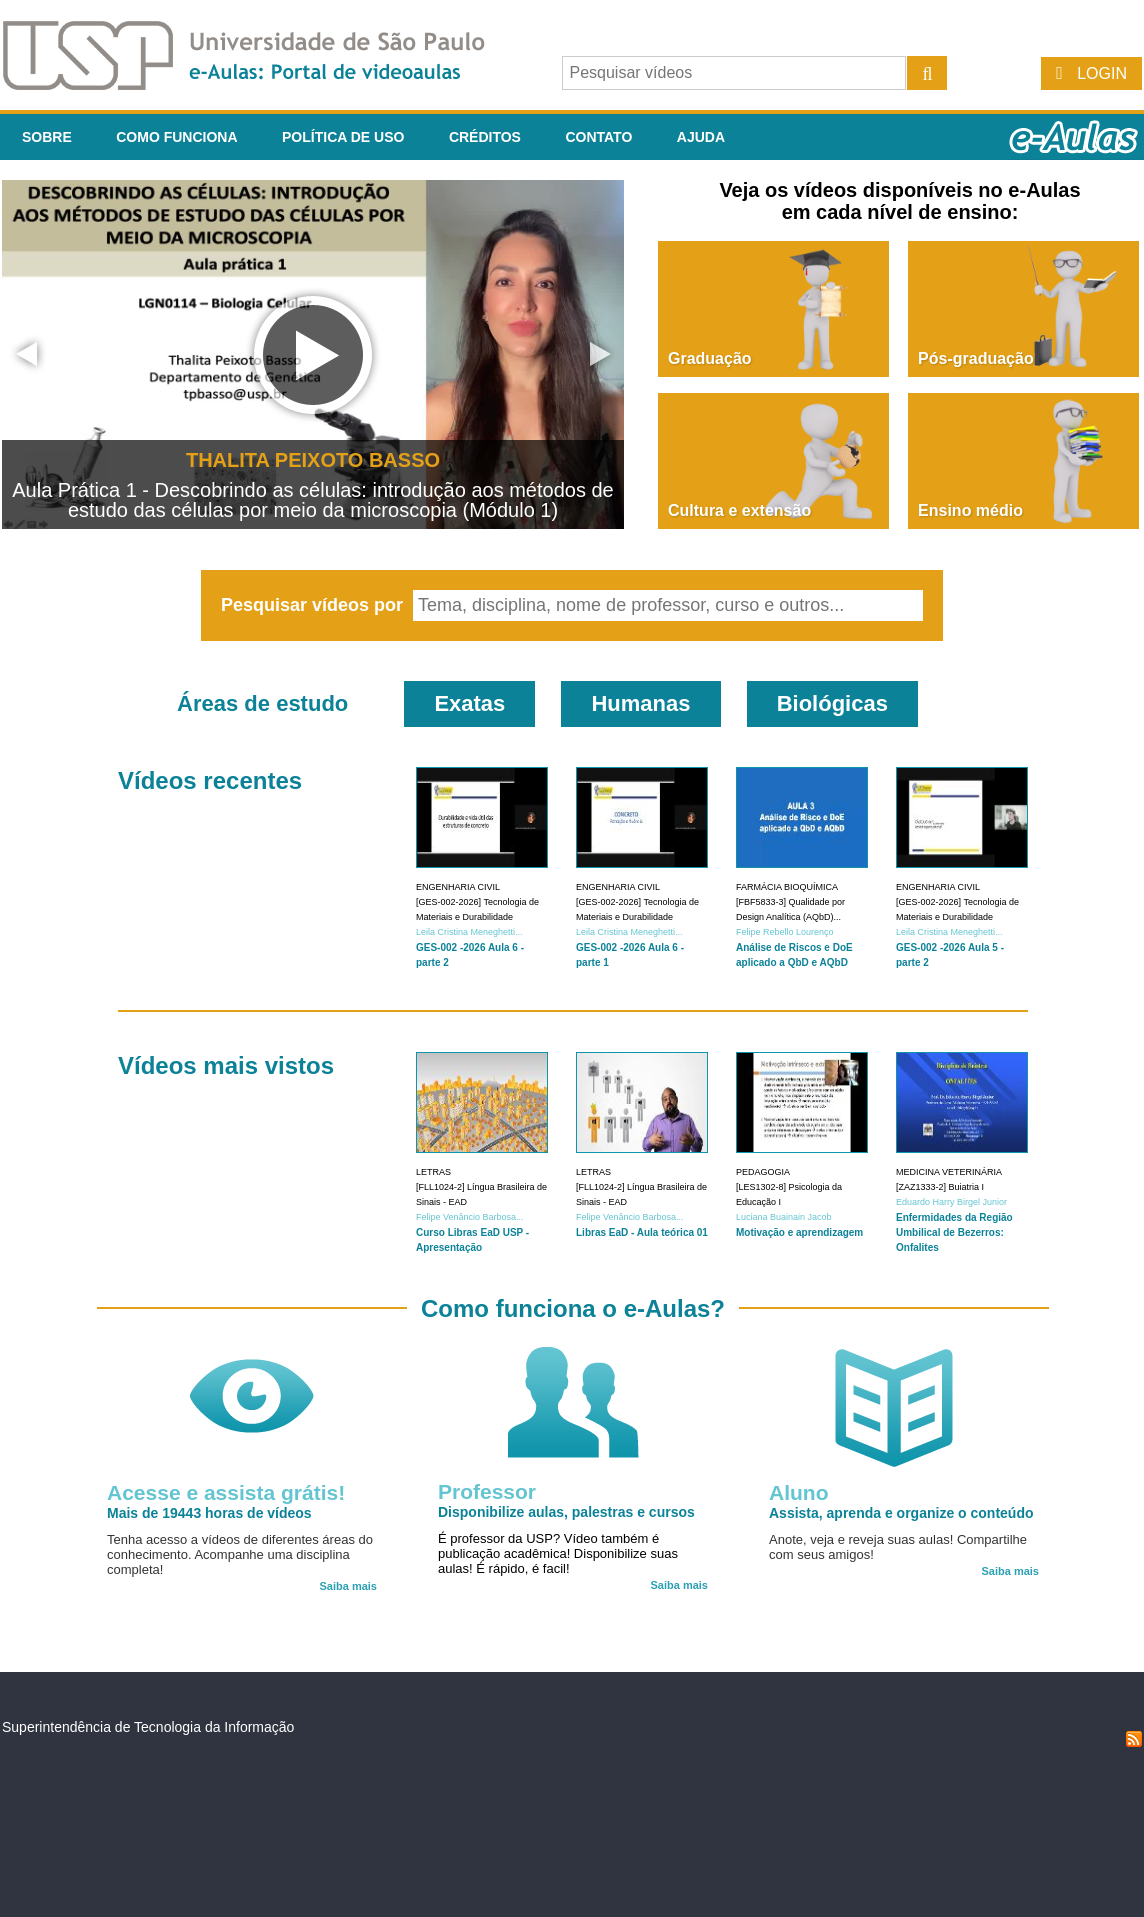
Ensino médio (970, 510)
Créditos (485, 137)
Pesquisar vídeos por (314, 605)
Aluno (798, 1492)
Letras (433, 1172)
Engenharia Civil (458, 887)
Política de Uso (343, 137)
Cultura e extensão (739, 510)
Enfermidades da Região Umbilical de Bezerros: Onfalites (954, 1232)
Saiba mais (348, 1586)
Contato (598, 137)
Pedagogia (763, 1172)
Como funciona (176, 137)
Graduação (710, 358)
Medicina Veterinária (949, 1172)
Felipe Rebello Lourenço (785, 932)
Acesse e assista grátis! (226, 1492)
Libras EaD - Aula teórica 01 (642, 1232)
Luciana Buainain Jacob (784, 1217)
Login (1102, 73)
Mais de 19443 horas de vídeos (209, 1513)
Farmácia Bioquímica (787, 887)
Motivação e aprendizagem (799, 1232)
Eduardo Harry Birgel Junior (951, 1202)
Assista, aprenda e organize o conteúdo (901, 1513)
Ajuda (701, 137)
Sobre (47, 137)
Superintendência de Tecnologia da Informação (148, 1727)
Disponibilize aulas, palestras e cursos (566, 1512)
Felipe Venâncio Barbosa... (470, 1217)
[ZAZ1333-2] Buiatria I (940, 1187)
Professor (487, 1491)
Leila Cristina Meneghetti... (469, 932)
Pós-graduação (976, 358)
